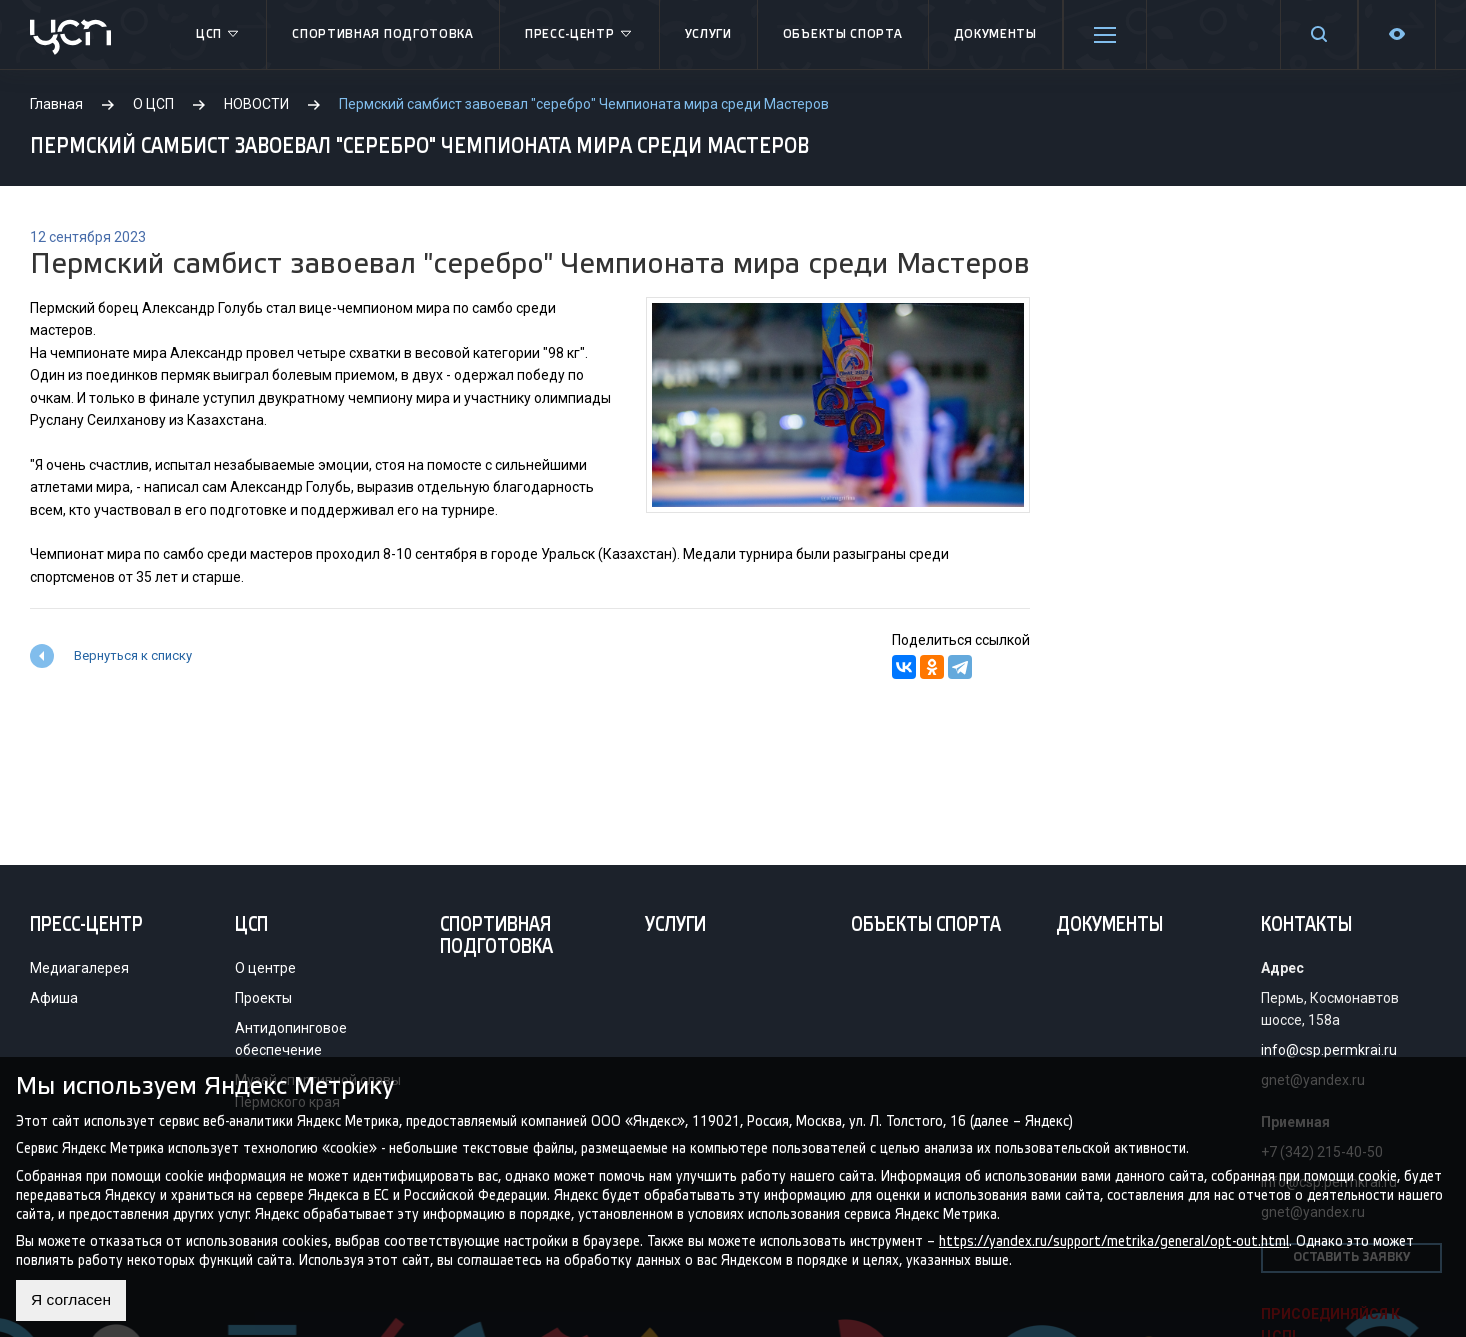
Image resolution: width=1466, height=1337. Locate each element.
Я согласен (72, 1300)
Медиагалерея (79, 968)
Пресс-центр (579, 35)
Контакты (1306, 926)
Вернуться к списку (133, 655)
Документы (995, 34)
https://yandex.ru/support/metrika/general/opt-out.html (1114, 1240)
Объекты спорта (843, 34)
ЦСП (218, 35)
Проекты (263, 998)
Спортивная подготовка (383, 34)
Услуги (708, 34)
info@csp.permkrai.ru (1329, 1050)
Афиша (54, 998)
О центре (265, 968)
